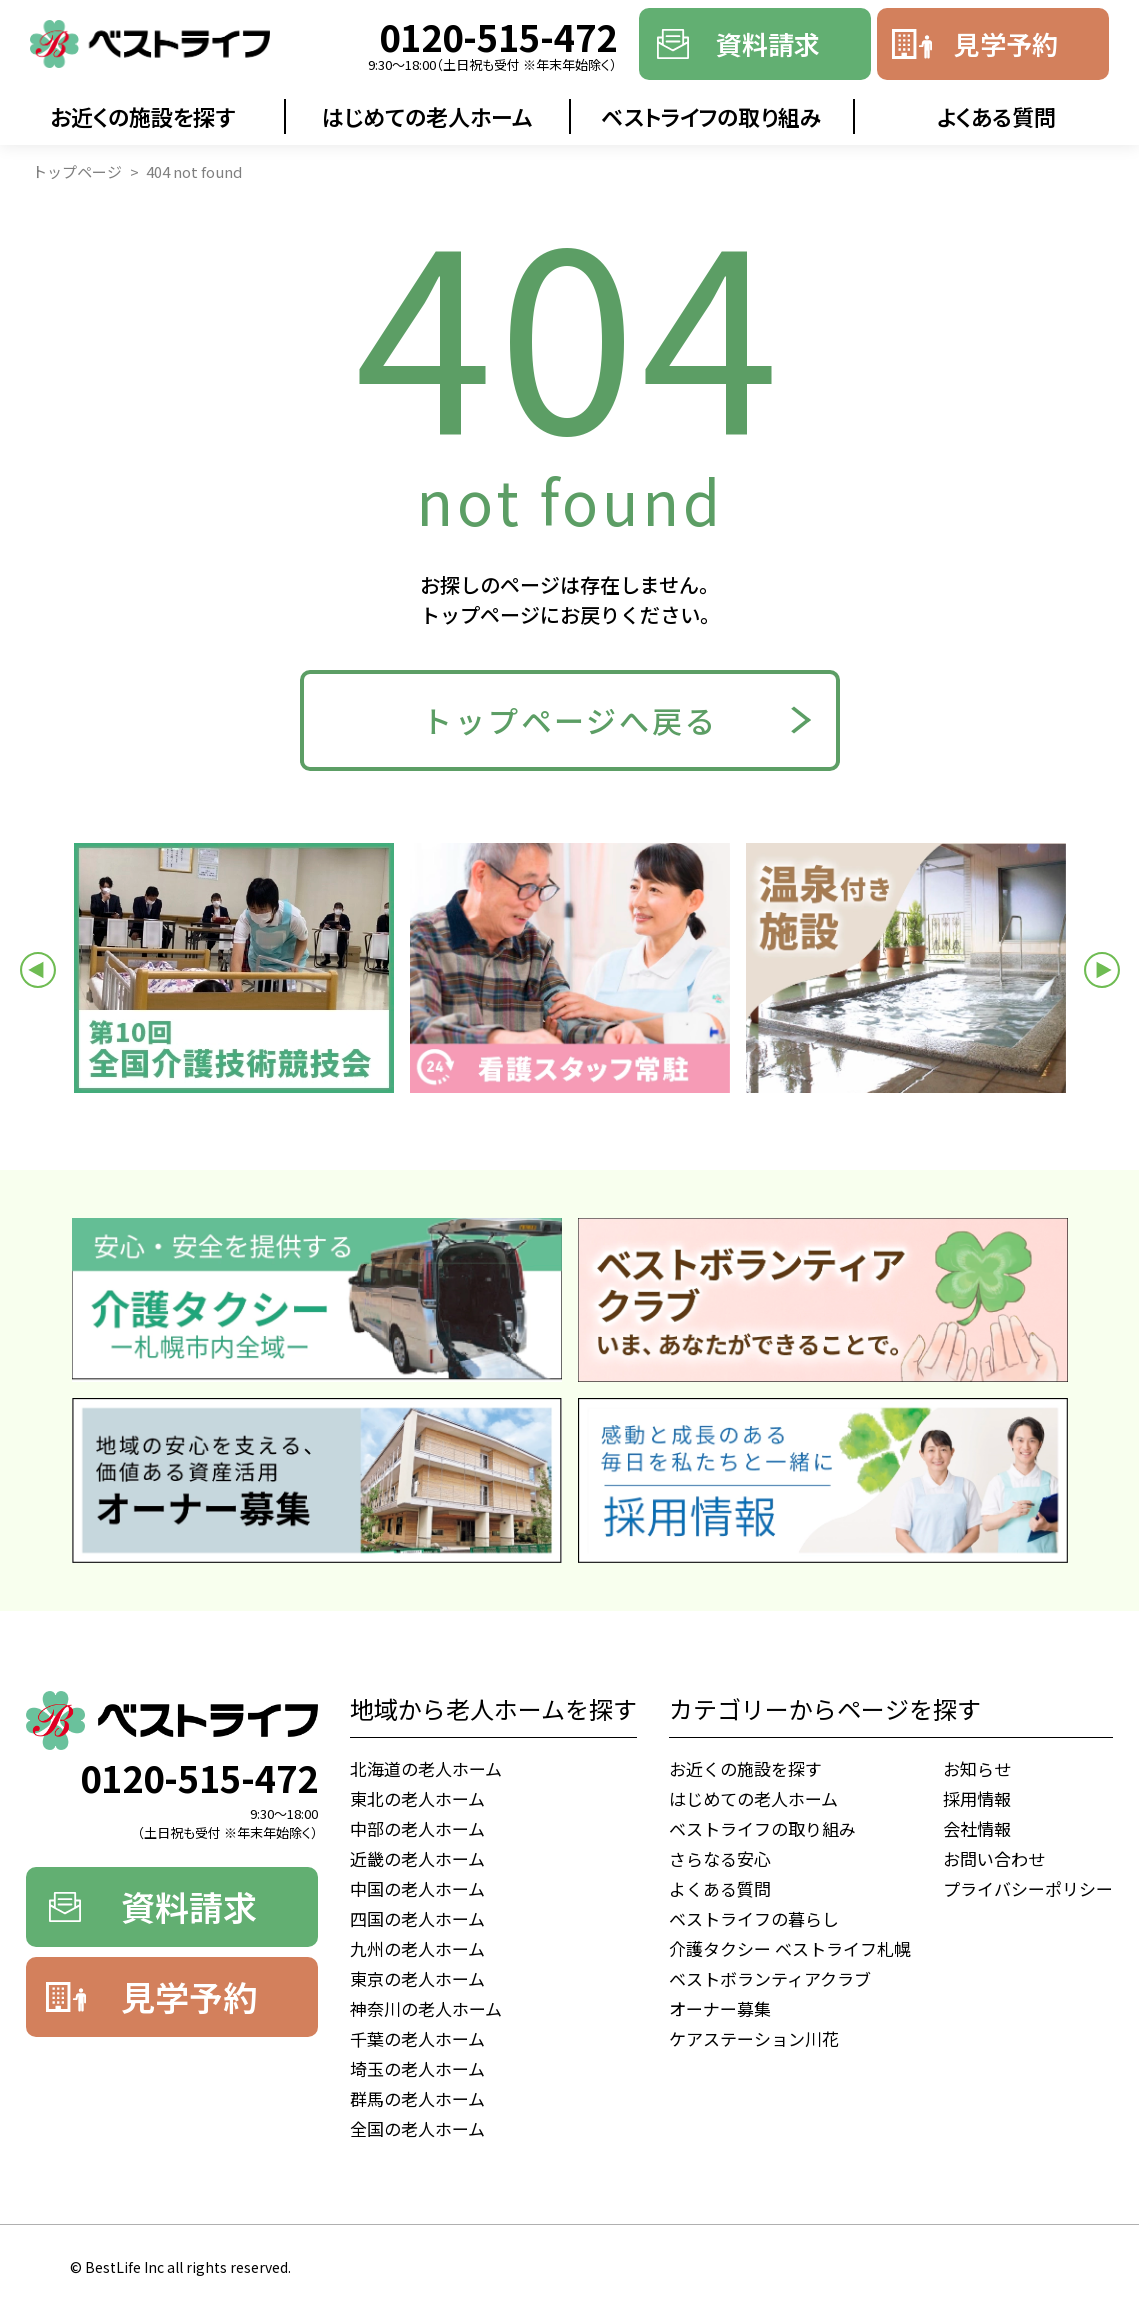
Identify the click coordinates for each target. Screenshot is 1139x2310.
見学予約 (1006, 43)
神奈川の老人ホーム (426, 2008)
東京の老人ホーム (417, 1978)
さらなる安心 (720, 1858)
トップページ (77, 171)
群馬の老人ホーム (417, 2098)
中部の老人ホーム (417, 1828)
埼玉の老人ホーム (417, 2068)
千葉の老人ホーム (417, 2038)
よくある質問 (996, 116)
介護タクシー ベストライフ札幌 (790, 1948)
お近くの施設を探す (142, 116)
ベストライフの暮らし (754, 1918)
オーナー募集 (720, 2008)
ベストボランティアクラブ (770, 1978)
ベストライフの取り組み (711, 116)
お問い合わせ (994, 1858)
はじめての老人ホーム (427, 116)
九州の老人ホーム (417, 1948)
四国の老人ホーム (417, 1918)
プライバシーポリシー (1028, 1888)
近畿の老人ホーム (417, 1858)
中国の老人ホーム (417, 1888)
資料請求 (768, 43)
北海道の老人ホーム (426, 1768)
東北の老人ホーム (417, 1798)
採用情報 (977, 1798)
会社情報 (977, 1828)
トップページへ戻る (570, 720)
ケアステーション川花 (754, 2038)
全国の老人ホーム (417, 2128)
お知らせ (977, 1768)
